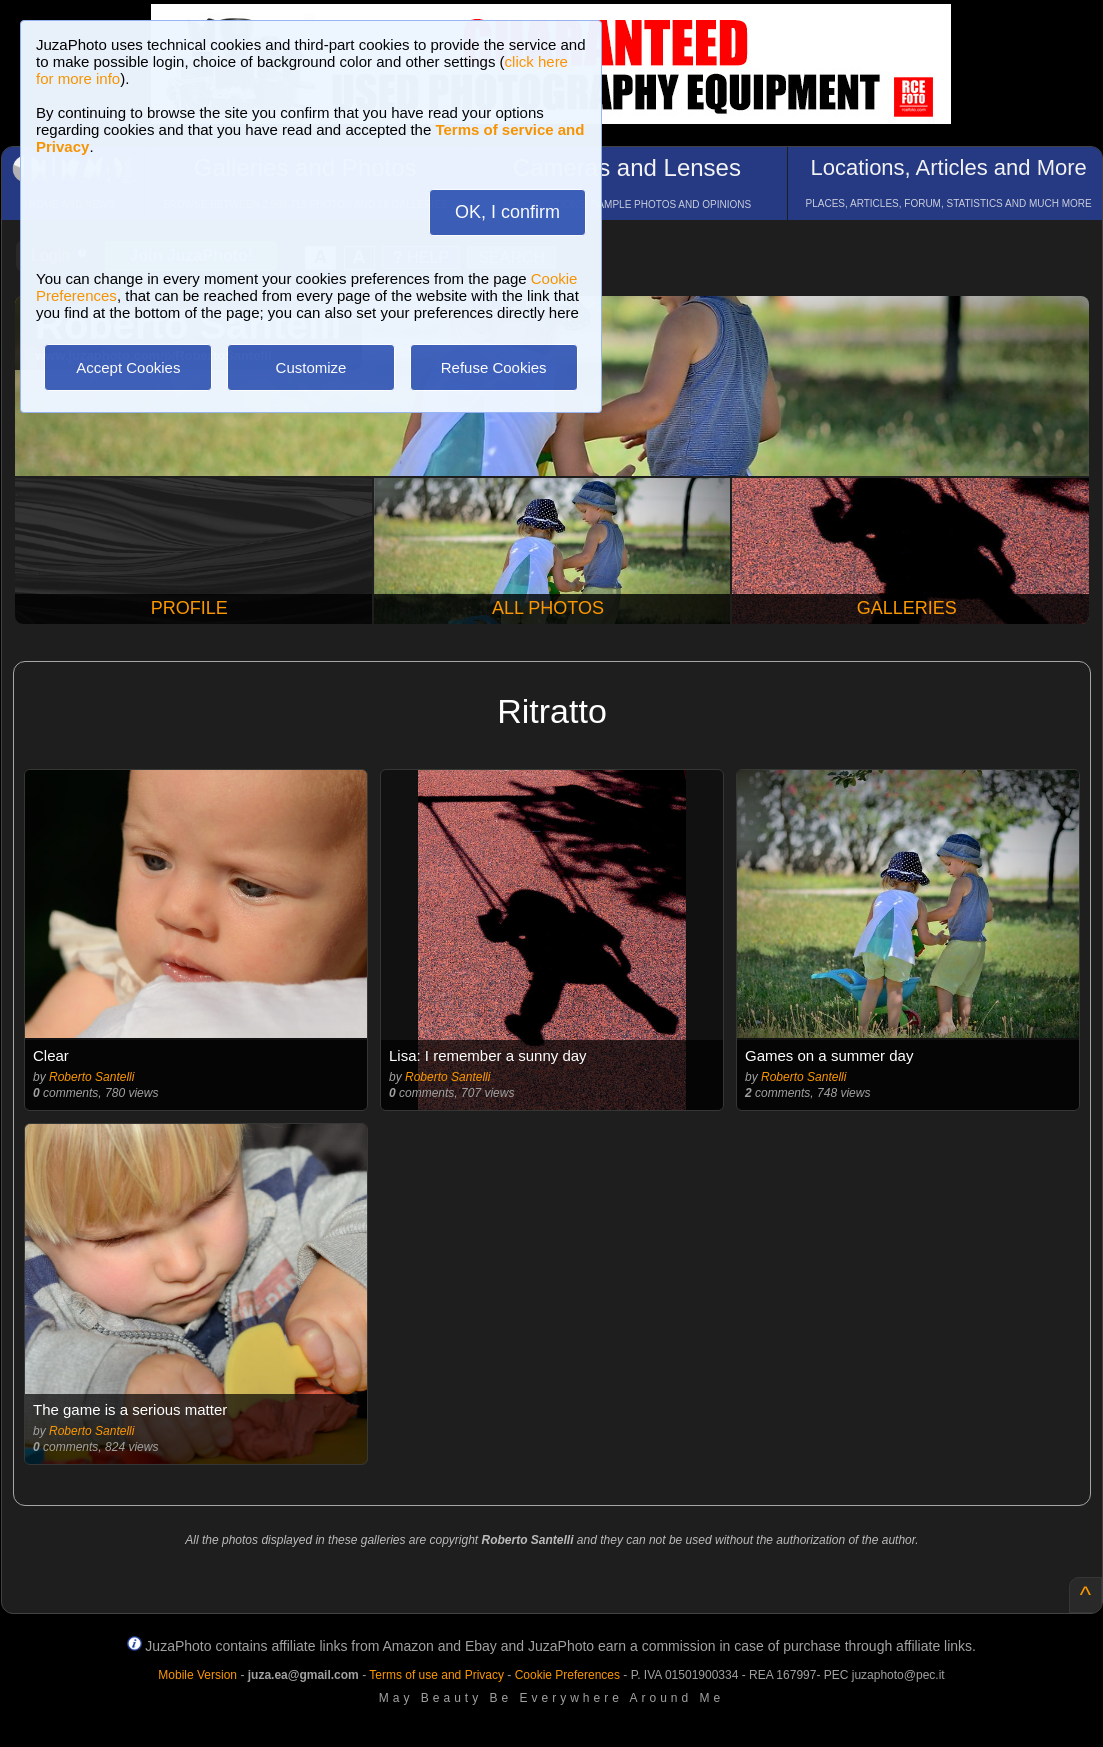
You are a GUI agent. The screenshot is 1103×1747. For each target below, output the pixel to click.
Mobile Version (197, 1675)
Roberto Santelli (91, 1077)
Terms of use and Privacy (436, 1675)
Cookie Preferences (567, 1675)
